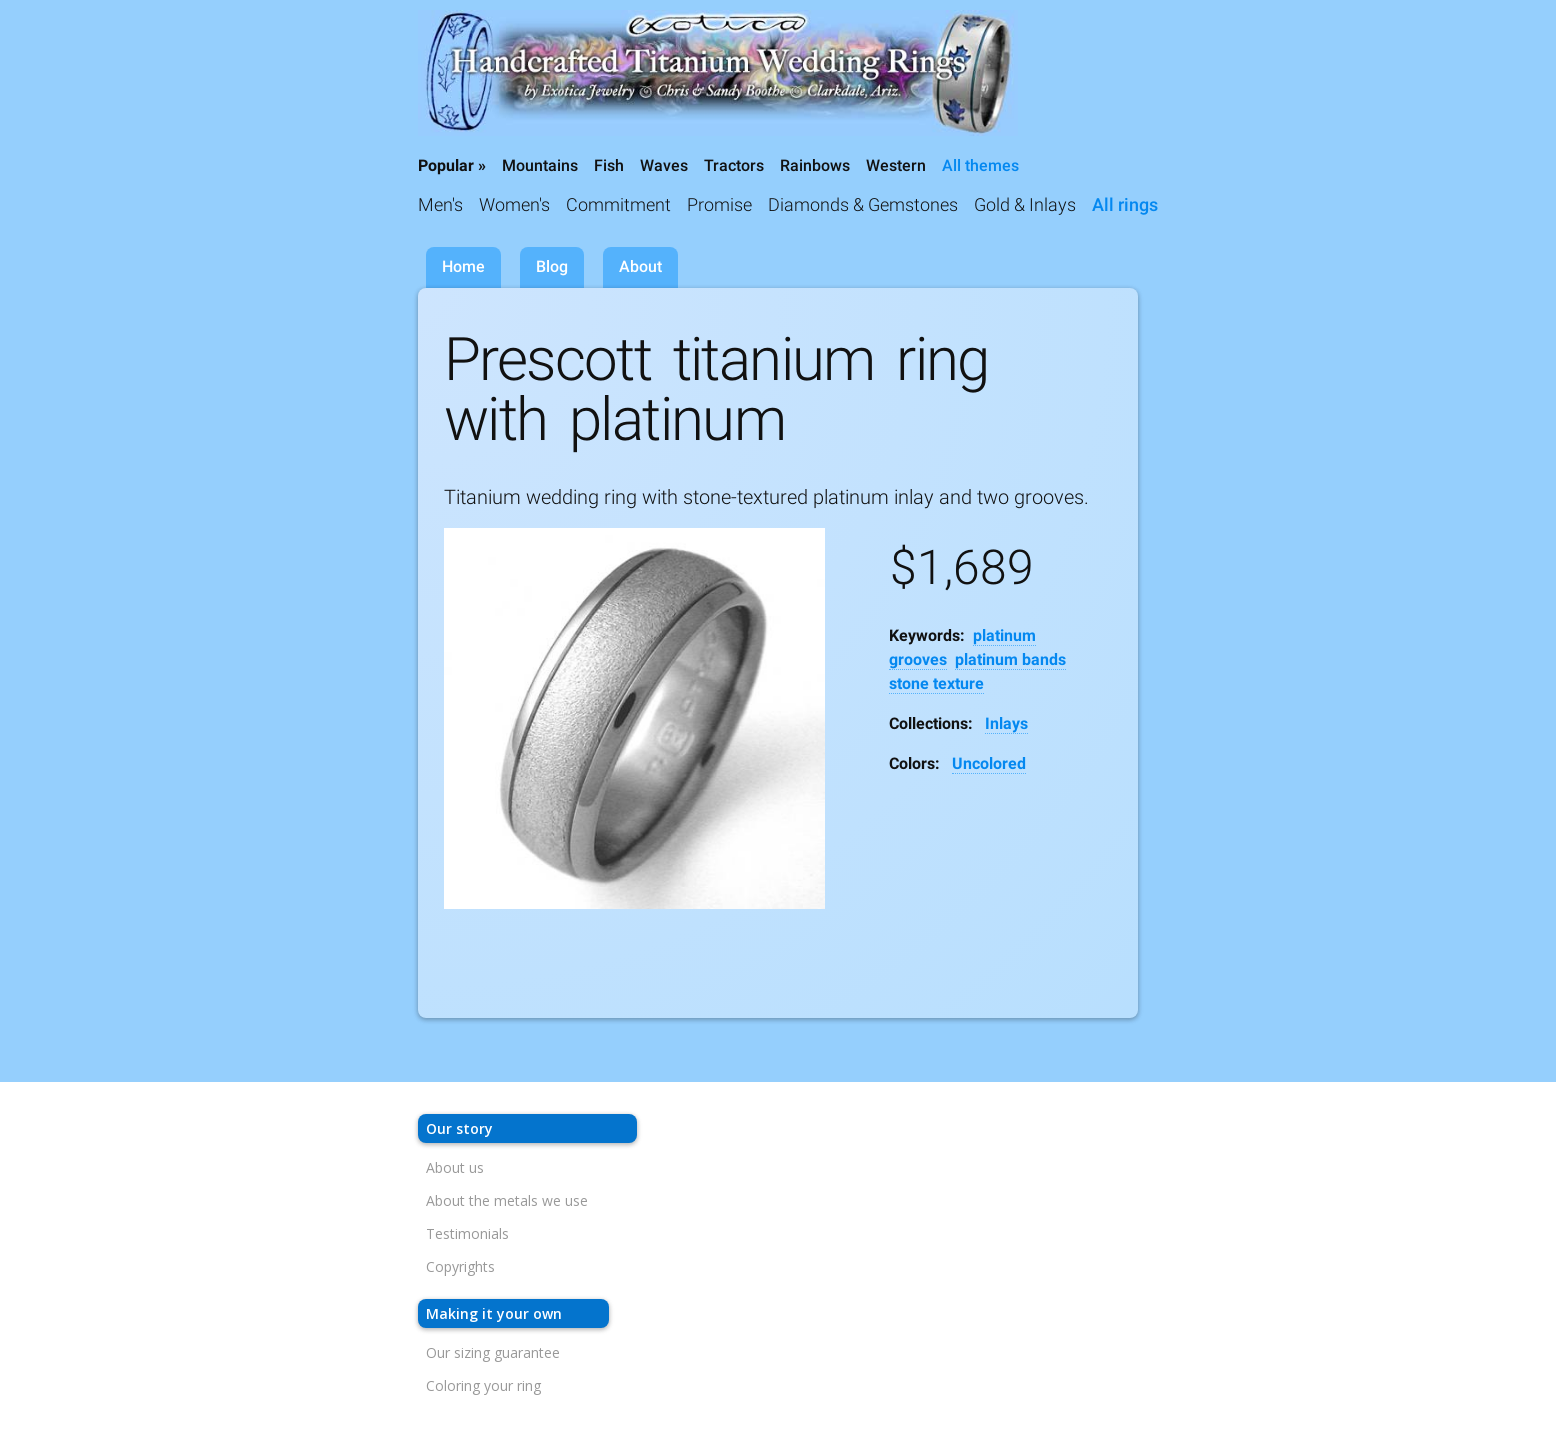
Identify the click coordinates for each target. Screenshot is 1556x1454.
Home (463, 266)
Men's (440, 204)
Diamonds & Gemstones (863, 204)
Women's (514, 204)
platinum (1004, 635)
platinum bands (1010, 659)
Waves (664, 165)
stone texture (936, 683)
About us (455, 1167)
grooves (918, 659)
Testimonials (467, 1233)
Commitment (618, 204)
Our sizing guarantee (493, 1352)
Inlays (1006, 723)
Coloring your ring (483, 1385)
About (640, 266)
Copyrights (460, 1266)
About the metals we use (507, 1200)
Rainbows (815, 165)
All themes (980, 165)
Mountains (540, 165)
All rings (1125, 204)
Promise (719, 204)
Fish (609, 165)
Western (896, 165)
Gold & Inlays (1025, 204)
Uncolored (989, 763)
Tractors (734, 165)
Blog (552, 266)
